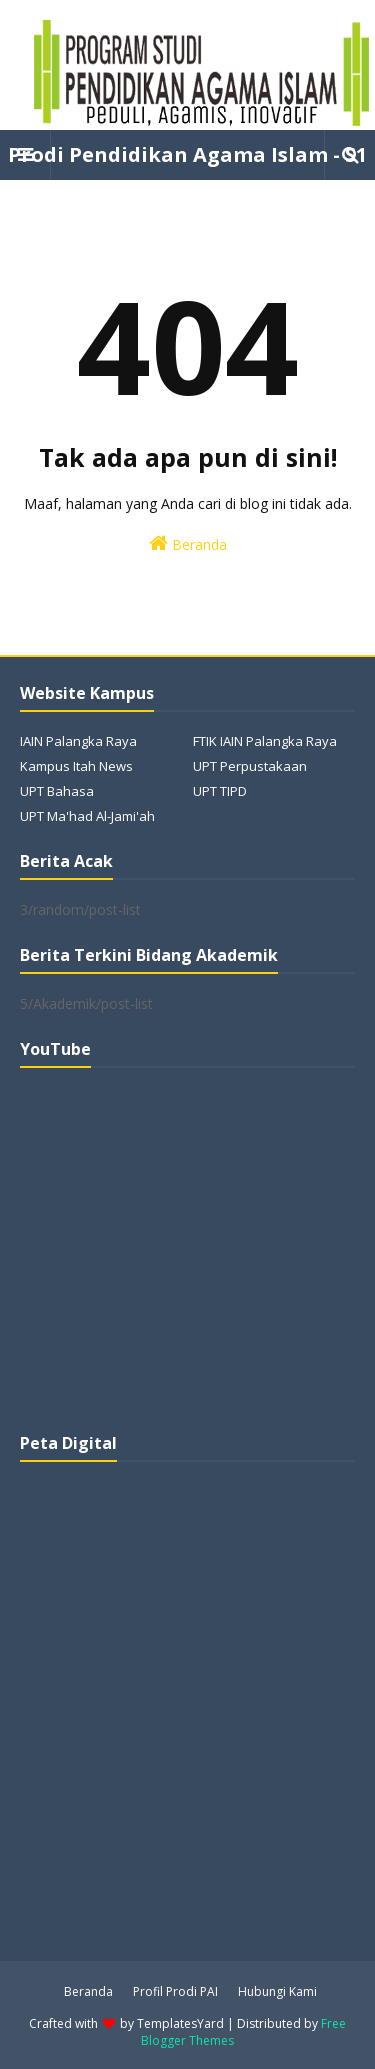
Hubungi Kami (277, 1991)
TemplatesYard (180, 2023)
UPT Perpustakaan (250, 766)
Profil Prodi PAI (175, 1991)
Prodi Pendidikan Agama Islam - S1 (187, 154)
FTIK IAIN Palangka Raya (265, 741)
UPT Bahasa (57, 791)
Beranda (188, 543)
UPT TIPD (220, 791)
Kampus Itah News (76, 766)
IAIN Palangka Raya (78, 741)
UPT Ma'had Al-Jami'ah (87, 816)
